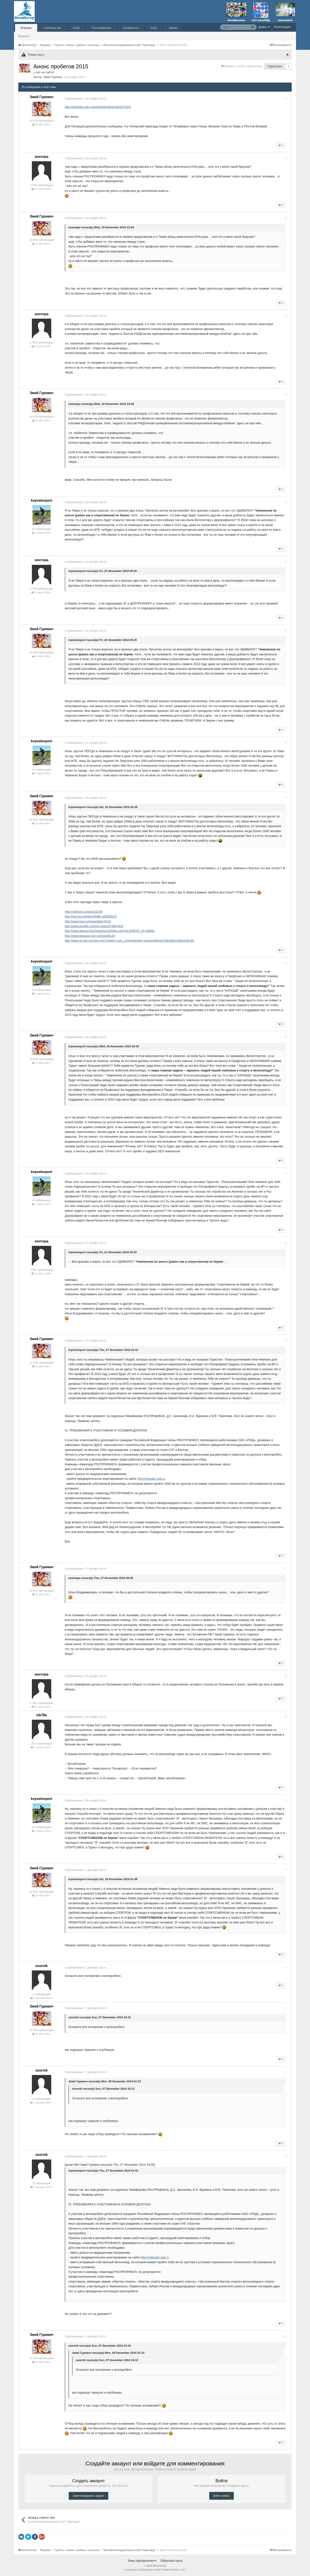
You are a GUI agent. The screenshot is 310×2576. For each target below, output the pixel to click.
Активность (131, 28)
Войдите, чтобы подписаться (243, 66)
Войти (264, 26)
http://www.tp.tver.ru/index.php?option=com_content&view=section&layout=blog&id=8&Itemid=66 (130, 940)
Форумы (26, 28)
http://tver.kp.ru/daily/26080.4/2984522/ (92, 916)
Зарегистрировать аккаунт (88, 2495)
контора (41, 156)
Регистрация (282, 26)
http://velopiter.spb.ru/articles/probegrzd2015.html (99, 107)
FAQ (154, 28)
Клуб (76, 28)
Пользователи (101, 28)
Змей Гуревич (52, 77)
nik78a (41, 1715)
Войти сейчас (221, 2495)
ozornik (42, 1966)
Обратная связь (171, 2560)
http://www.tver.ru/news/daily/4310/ (89, 921)
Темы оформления (142, 2560)
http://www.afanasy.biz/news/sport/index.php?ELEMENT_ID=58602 (111, 931)
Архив (173, 28)
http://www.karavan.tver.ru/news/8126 (91, 936)
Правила (23, 36)
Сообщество (52, 28)
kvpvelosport (41, 500)
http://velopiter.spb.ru (153, 1478)
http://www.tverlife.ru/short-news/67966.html (95, 926)
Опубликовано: (87, 98)
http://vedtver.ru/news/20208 (85, 911)
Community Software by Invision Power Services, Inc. (155, 2569)
